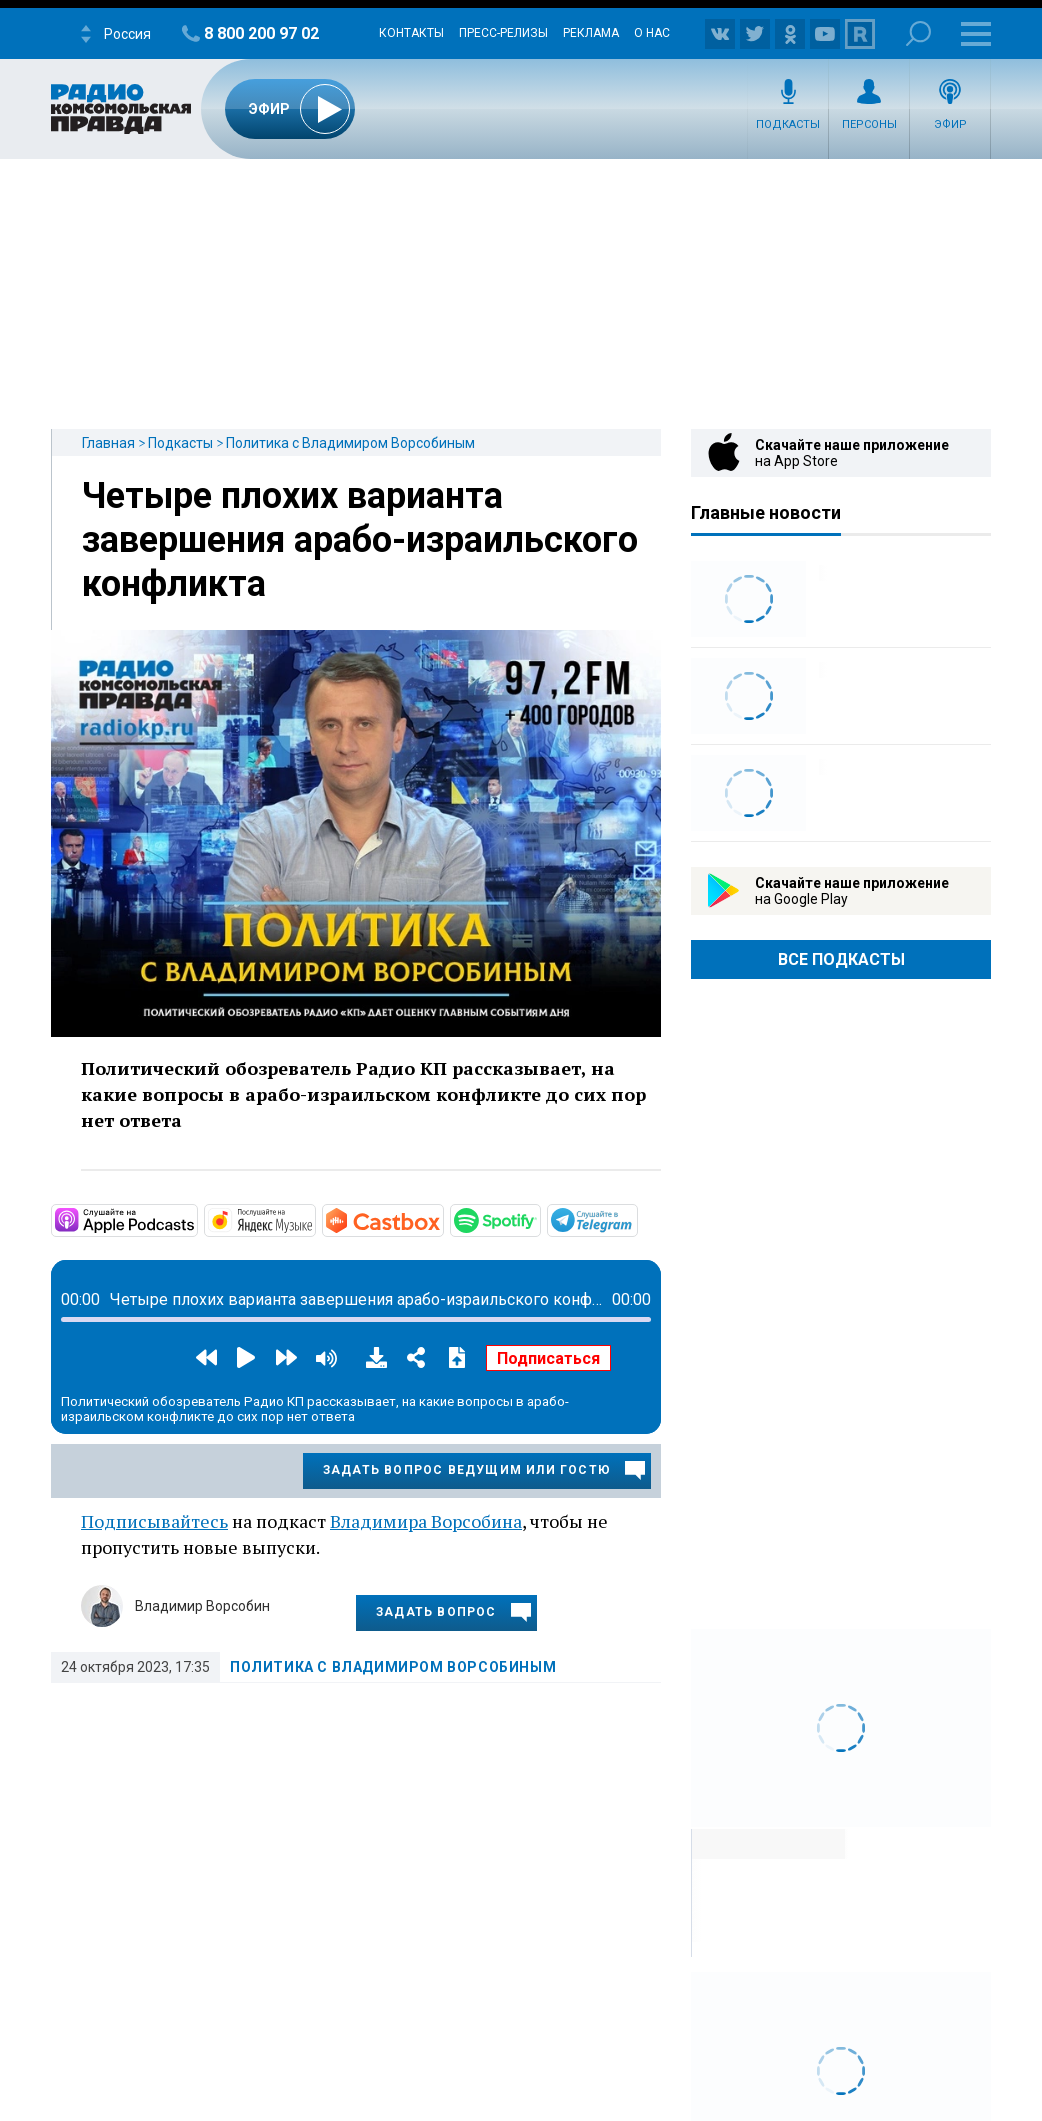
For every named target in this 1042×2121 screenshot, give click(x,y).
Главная (108, 443)
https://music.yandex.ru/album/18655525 (314, 1219)
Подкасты (788, 124)
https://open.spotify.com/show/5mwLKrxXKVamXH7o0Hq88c (539, 1219)
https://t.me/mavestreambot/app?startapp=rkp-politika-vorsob (636, 1219)
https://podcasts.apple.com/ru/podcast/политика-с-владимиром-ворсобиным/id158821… (196, 1219)
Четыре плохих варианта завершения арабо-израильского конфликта (360, 540)
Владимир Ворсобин (202, 1606)
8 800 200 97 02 (261, 33)
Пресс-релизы (503, 33)
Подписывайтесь (154, 1521)
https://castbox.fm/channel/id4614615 (442, 1219)
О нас (652, 33)
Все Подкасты (841, 959)
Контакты (411, 33)
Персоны (869, 124)
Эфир (950, 124)
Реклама (591, 33)
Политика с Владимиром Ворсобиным (350, 443)
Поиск (918, 33)
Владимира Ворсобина (426, 1521)
